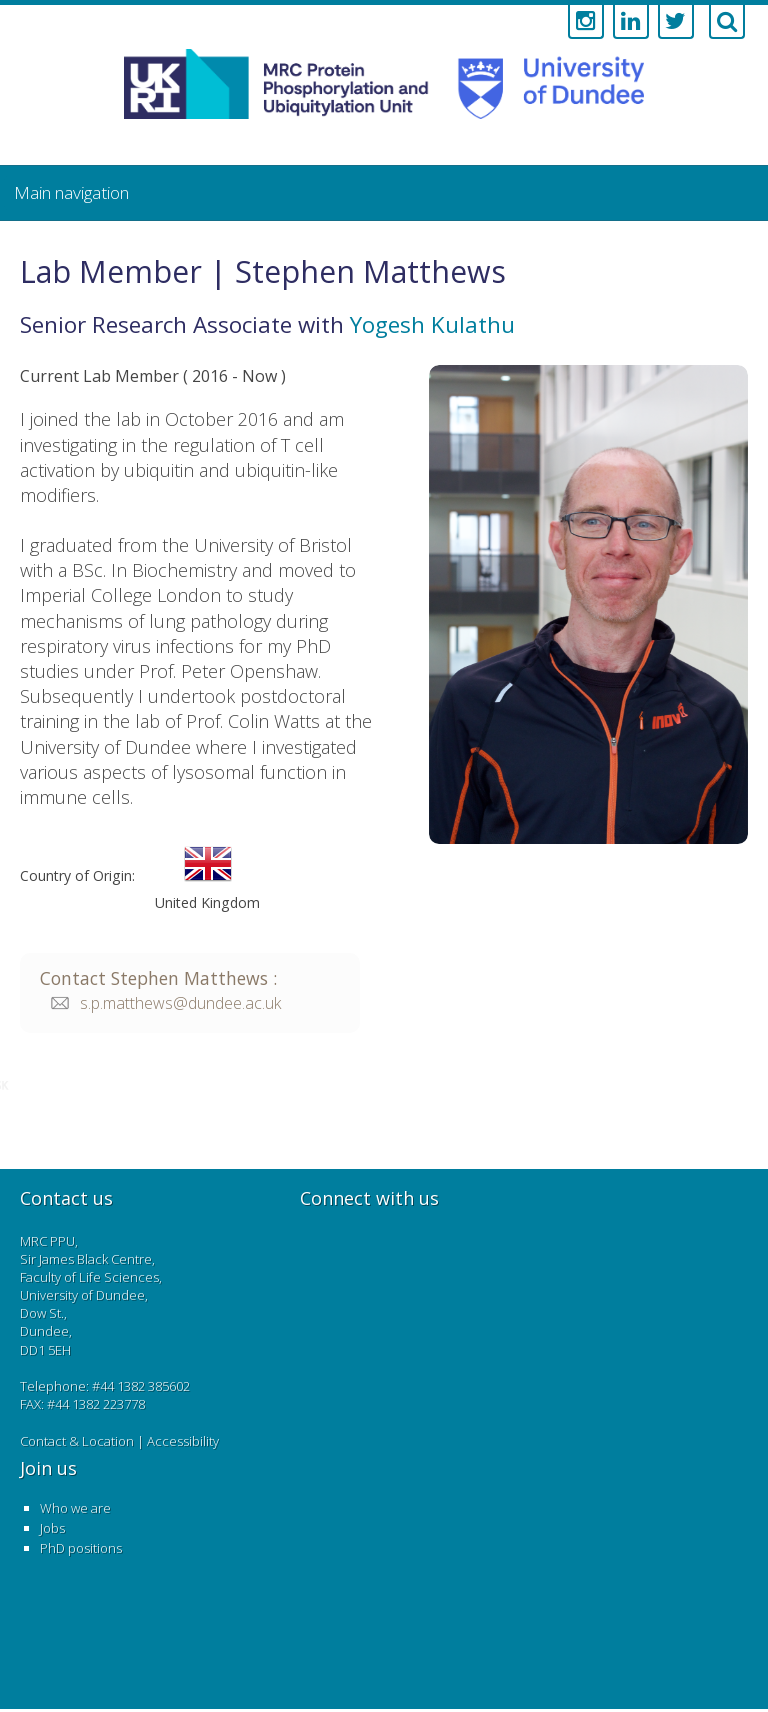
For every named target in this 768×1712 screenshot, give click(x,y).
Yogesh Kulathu (432, 324)
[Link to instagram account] (586, 22)
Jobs (52, 1528)
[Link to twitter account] (676, 22)
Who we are (75, 1508)
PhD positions (81, 1548)
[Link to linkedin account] (631, 22)
